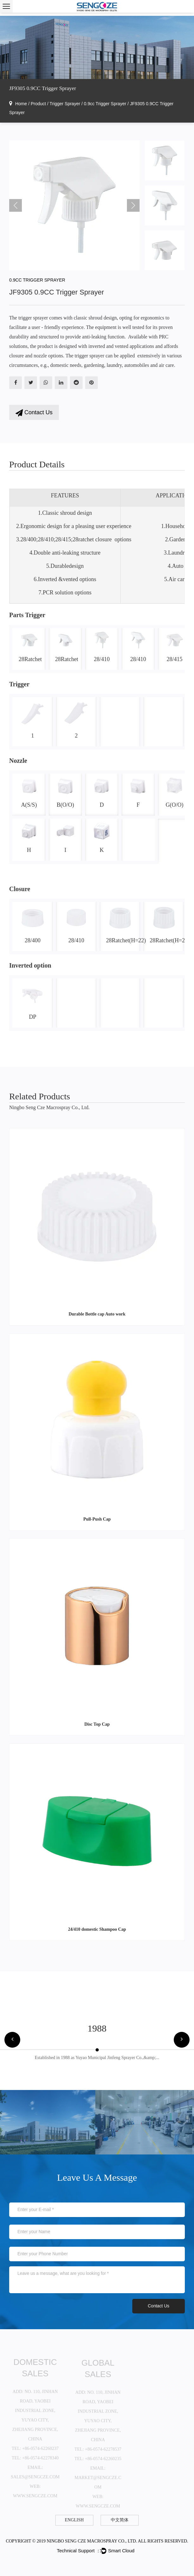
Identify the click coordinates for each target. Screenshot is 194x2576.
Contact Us (34, 412)
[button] (12, 2040)
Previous (15, 205)
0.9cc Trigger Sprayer (105, 103)
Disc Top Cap (97, 1724)
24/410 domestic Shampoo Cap (97, 1929)
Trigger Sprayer (65, 103)
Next (133, 205)
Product (38, 103)
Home (21, 103)
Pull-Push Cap (97, 1519)
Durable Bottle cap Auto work (97, 1314)
